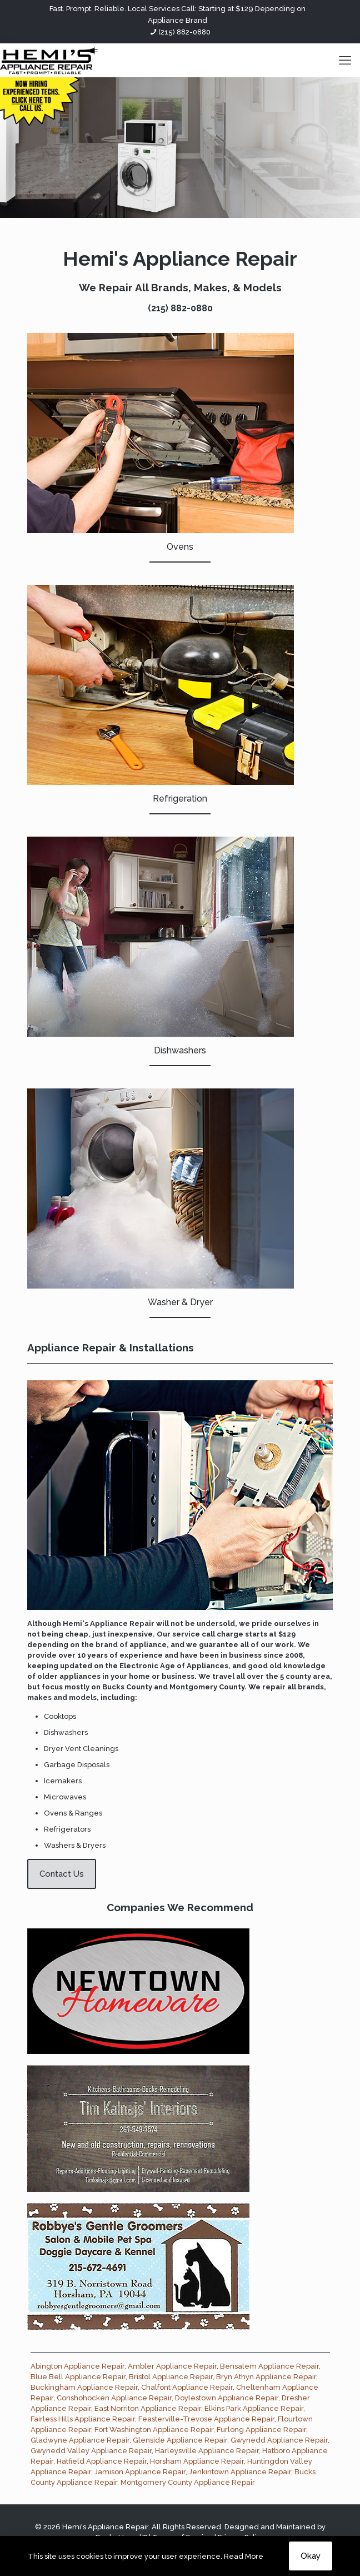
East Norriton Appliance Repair (147, 2408)
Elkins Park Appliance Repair (253, 2408)
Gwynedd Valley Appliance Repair (91, 2450)
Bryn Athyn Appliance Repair (266, 2377)
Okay (311, 2556)
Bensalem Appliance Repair (269, 2366)
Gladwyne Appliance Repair (80, 2440)
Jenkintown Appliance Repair (240, 2472)
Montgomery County (206, 1687)
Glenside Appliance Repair (180, 2440)
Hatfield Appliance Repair (102, 2461)
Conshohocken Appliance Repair (114, 2398)
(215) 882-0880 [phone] (184, 32)
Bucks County (127, 1687)
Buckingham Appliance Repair (84, 2387)
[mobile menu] (345, 60)
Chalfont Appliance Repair (187, 2387)
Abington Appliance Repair (77, 2366)
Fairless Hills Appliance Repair (83, 2419)
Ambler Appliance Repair (172, 2366)
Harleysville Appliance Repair (207, 2450)
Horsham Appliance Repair (197, 2461)
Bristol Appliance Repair (171, 2377)
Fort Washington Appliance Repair (153, 2429)
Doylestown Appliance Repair (226, 2398)
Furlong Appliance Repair (261, 2429)
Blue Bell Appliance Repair (78, 2377)
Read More (243, 2556)
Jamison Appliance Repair (140, 2472)
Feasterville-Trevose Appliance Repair (206, 2419)
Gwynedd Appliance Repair (279, 2440)
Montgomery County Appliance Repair (188, 2482)
